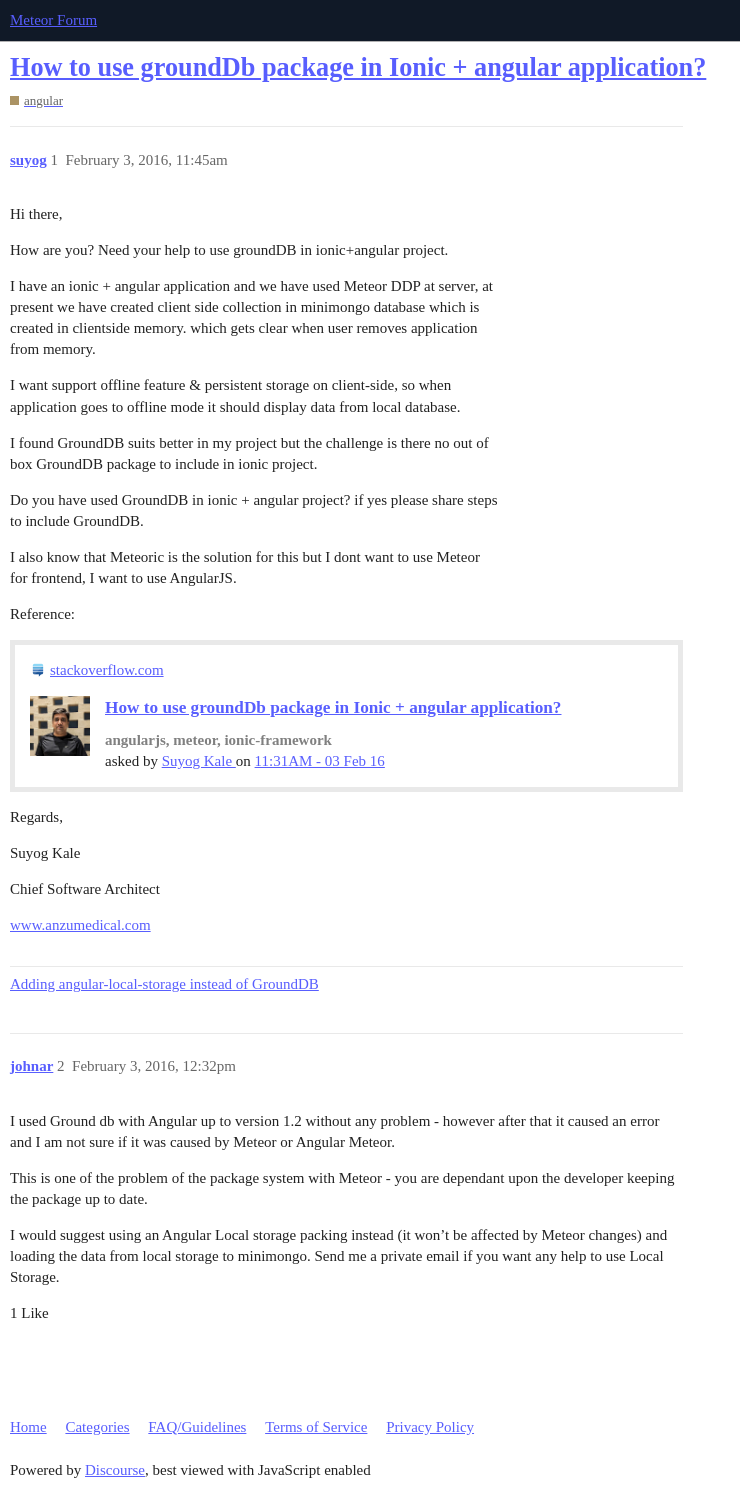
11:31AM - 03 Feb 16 (320, 761)
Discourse (115, 1470)
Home (28, 1427)
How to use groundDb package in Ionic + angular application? (358, 67)
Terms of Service (316, 1427)
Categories (97, 1427)
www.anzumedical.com (80, 925)
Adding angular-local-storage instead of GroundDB (164, 984)
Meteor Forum (53, 20)
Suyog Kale (199, 761)
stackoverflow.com (107, 670)
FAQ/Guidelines (197, 1427)
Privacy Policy (430, 1427)
